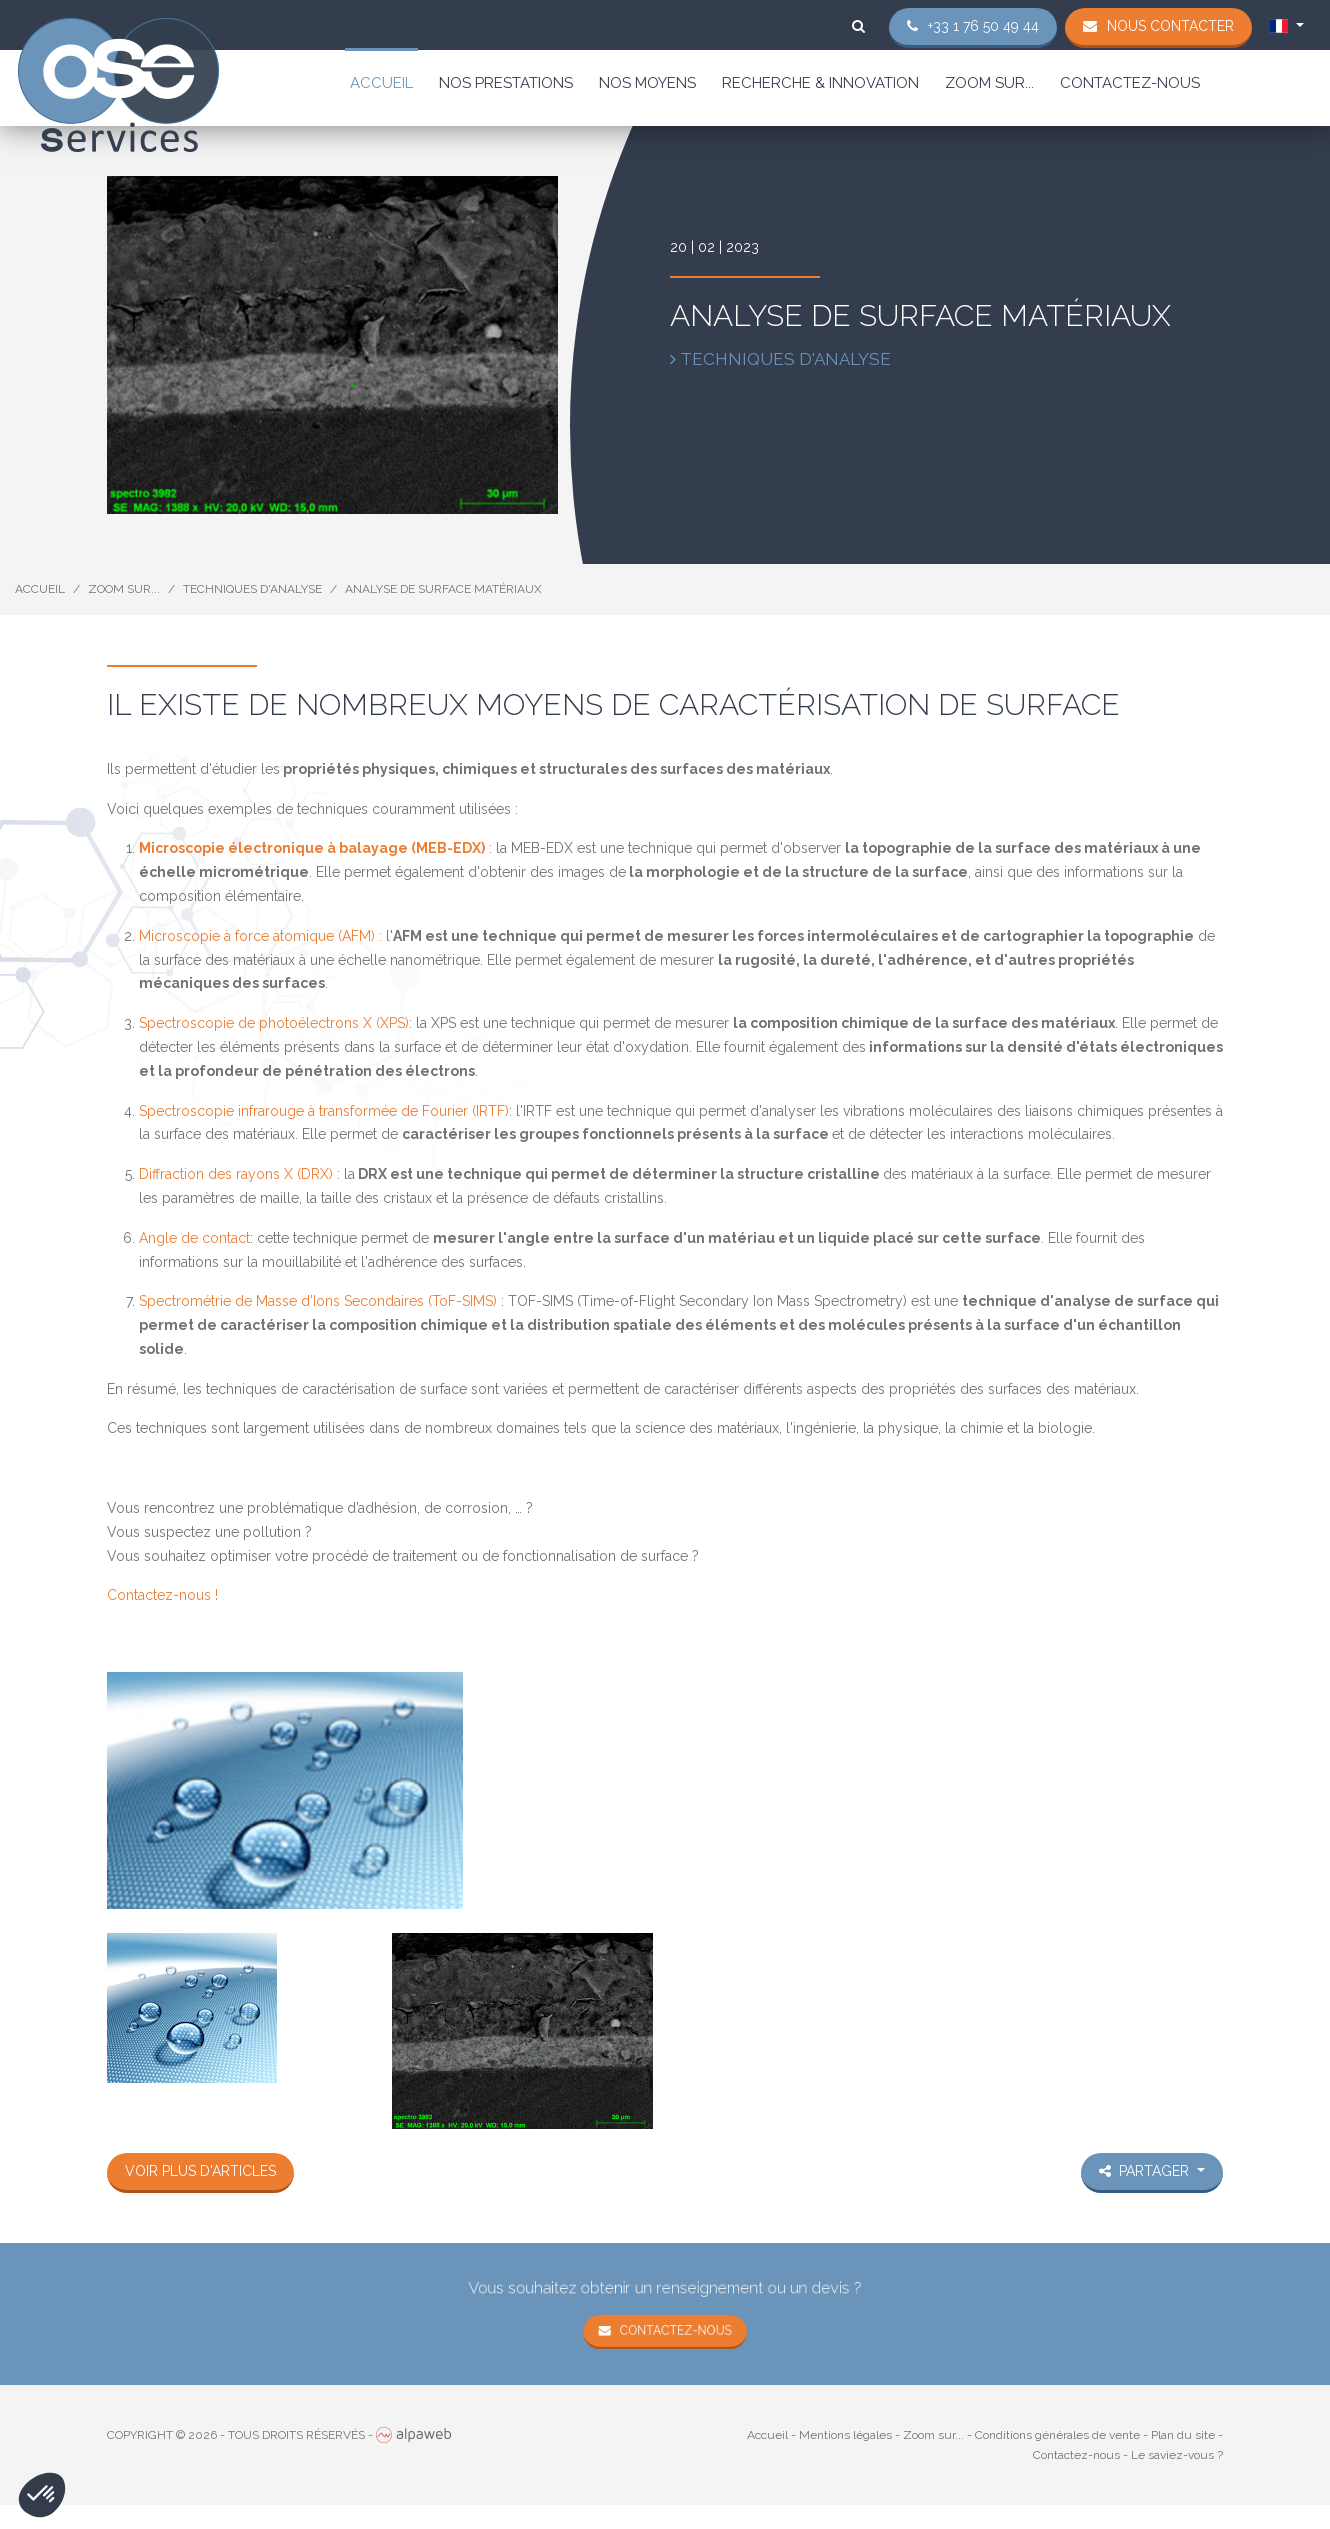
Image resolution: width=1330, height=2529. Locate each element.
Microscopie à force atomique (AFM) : (260, 936)
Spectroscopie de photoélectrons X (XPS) (274, 1023)
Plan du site (1183, 2435)
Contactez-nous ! (162, 1595)
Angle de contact (194, 1238)
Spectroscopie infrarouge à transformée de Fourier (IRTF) (324, 1111)
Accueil (381, 83)
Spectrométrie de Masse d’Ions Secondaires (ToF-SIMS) (318, 1301)
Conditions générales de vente (1057, 2435)
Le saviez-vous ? (1177, 2455)
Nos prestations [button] (506, 83)
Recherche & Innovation (820, 83)
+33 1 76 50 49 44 (983, 26)
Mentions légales (845, 2435)
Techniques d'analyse (252, 589)
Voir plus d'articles (200, 2171)
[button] (42, 2495)
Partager (1146, 2171)
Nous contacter (1170, 26)
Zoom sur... (989, 83)
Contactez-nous (1130, 83)
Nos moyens (647, 83)
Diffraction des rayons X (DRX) (236, 1174)
